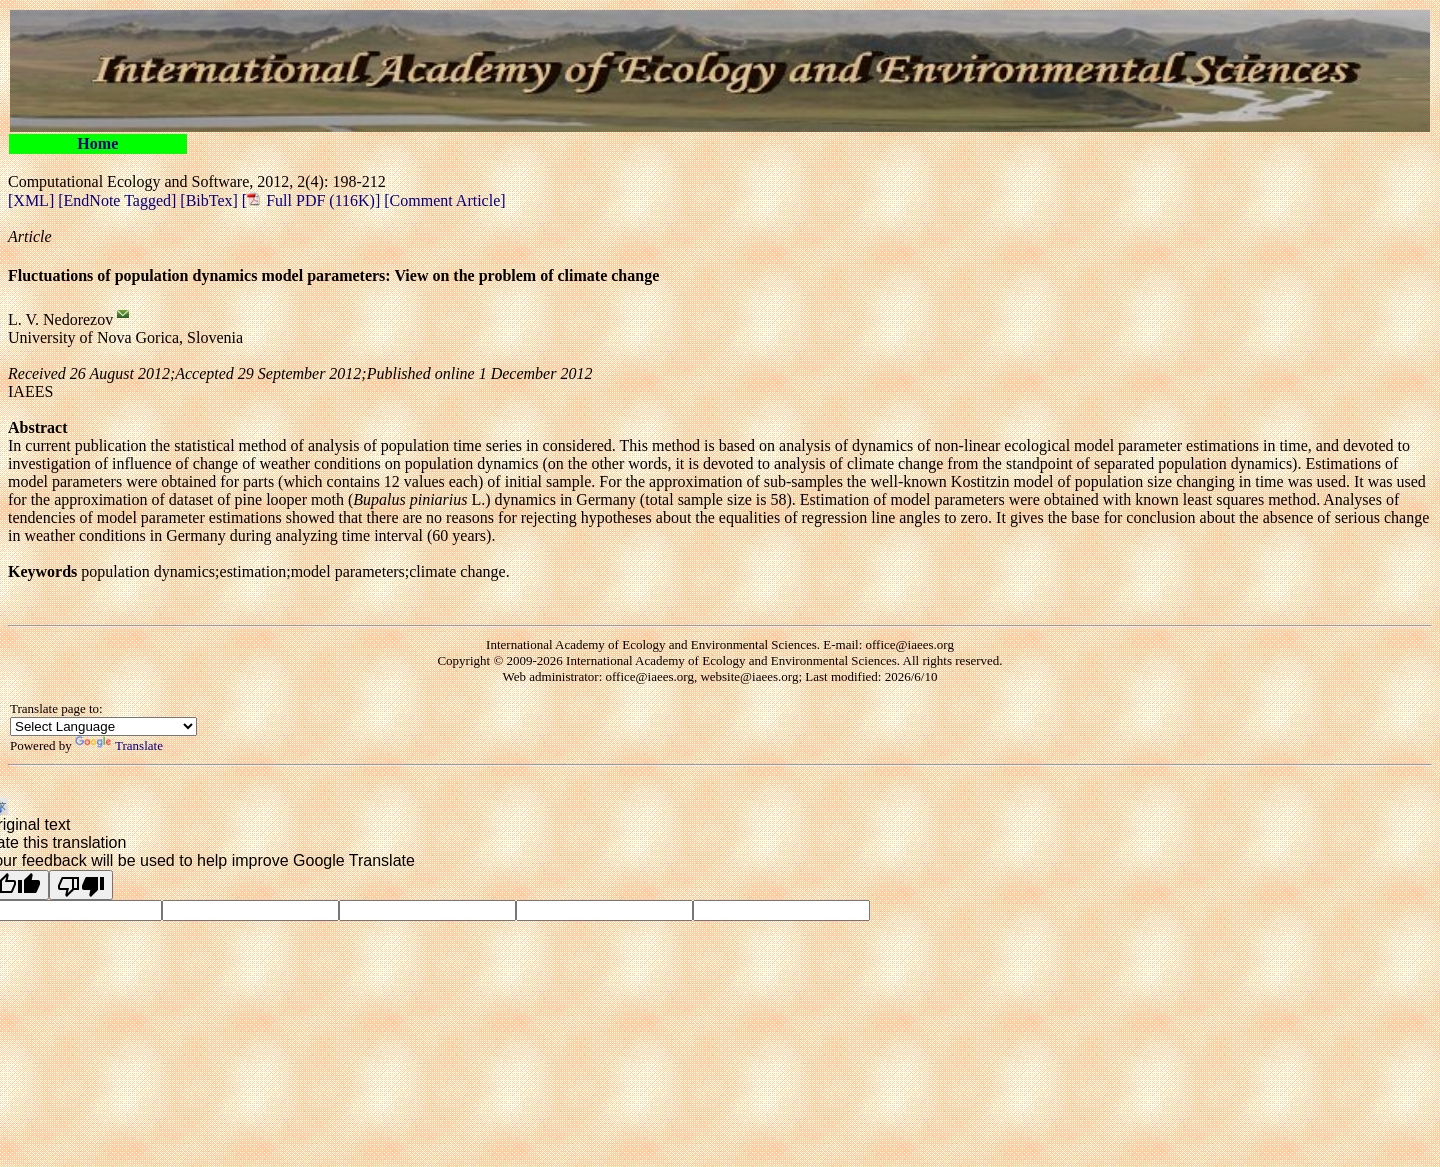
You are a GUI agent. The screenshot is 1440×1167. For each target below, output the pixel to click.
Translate (119, 745)
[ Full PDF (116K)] (311, 200)
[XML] (33, 200)
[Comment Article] (442, 200)
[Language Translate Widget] (103, 726)
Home (97, 143)
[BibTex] (211, 200)
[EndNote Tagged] (119, 200)
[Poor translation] (81, 885)
